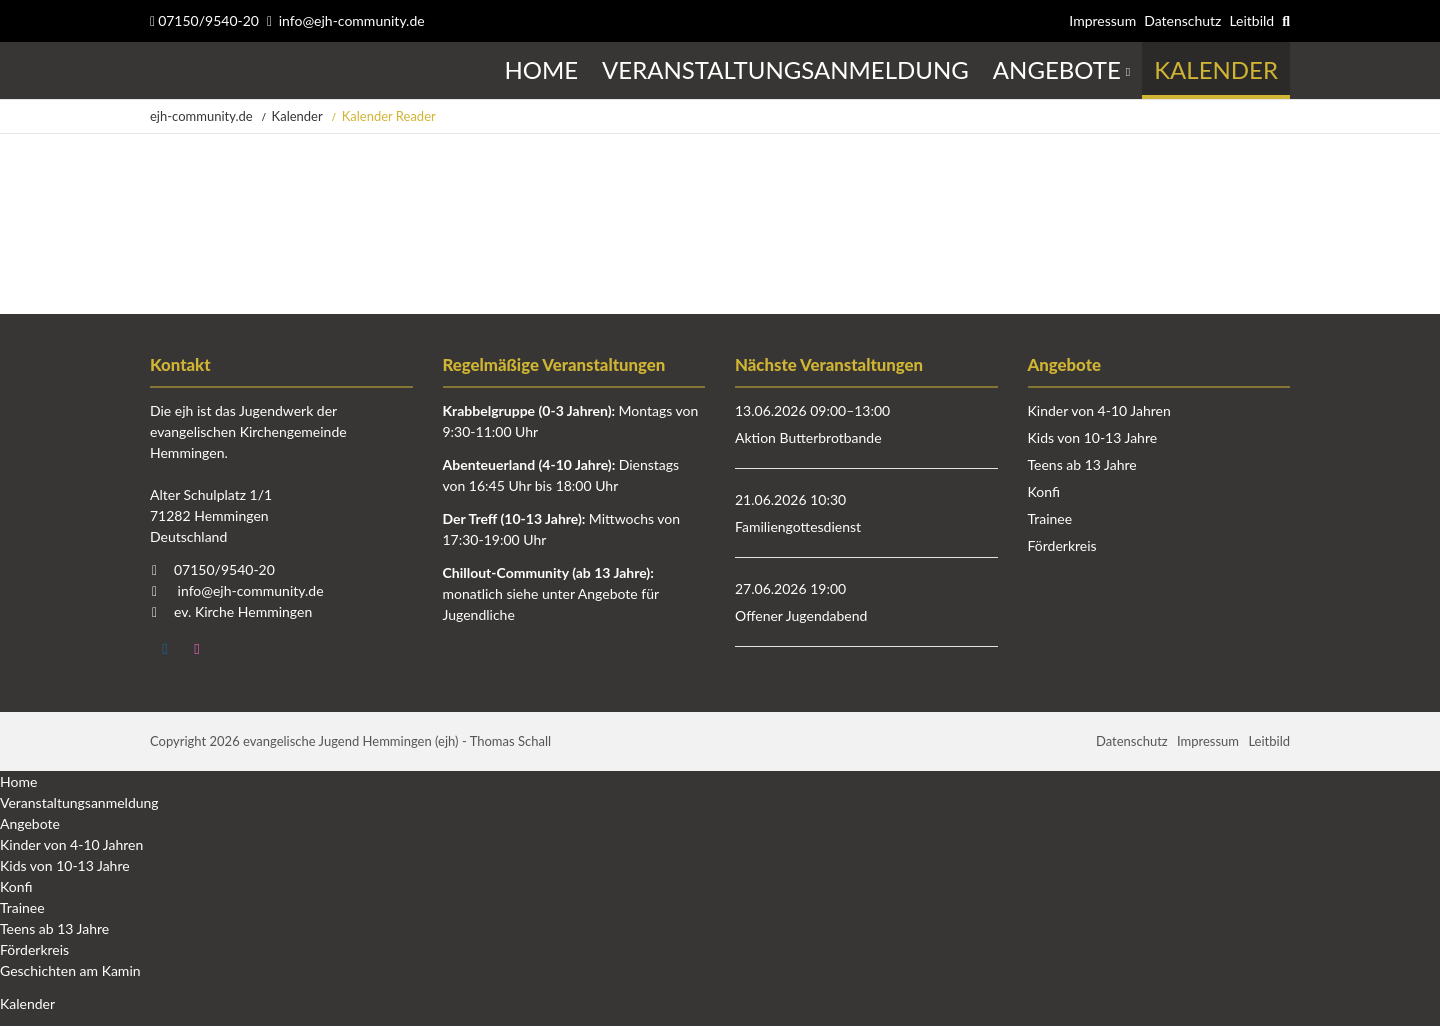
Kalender (297, 116)
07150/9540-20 (204, 20)
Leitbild (1251, 20)
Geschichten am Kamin (70, 970)
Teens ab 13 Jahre (1082, 464)
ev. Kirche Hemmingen (243, 611)
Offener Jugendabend (801, 615)
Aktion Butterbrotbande (808, 437)
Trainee (1050, 518)
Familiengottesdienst (798, 526)
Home (18, 781)
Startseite (152, 70)
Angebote (30, 823)
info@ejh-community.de (352, 20)
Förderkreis (1062, 545)
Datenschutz (1182, 20)
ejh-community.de (201, 116)
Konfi (1044, 491)
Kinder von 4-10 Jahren (1099, 410)
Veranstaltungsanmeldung (79, 802)
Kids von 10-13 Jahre (1093, 437)
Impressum (1102, 20)
